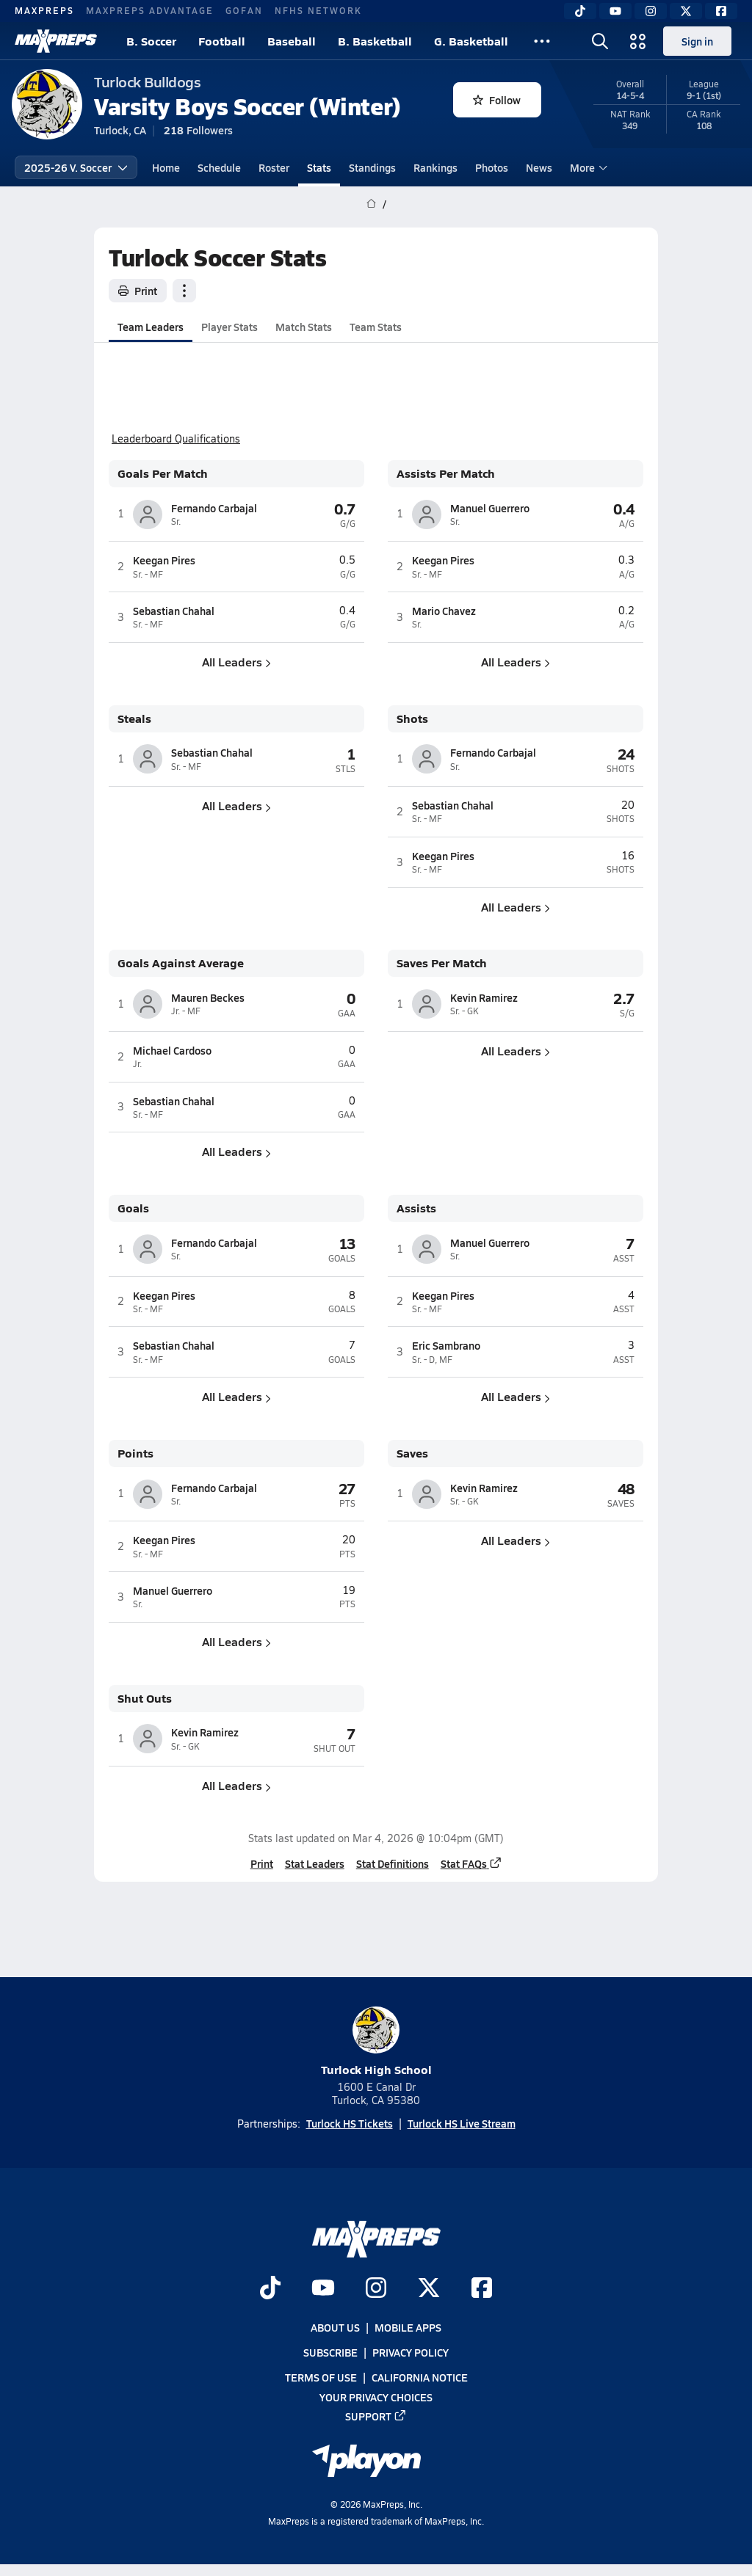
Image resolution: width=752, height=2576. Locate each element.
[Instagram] (650, 11)
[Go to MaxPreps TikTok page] (270, 2289)
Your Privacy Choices (376, 2396)
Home (166, 167)
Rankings (435, 167)
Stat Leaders (314, 1863)
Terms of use (321, 2377)
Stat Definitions (392, 1863)
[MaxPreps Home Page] (371, 204)
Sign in (697, 41)
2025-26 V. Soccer (76, 167)
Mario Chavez (444, 610)
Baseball (291, 40)
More (587, 167)
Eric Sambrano (446, 1345)
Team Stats (376, 326)
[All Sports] (542, 41)
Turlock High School (376, 2042)
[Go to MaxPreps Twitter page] (429, 2289)
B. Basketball (375, 40)
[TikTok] (580, 11)
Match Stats (303, 326)
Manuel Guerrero (489, 507)
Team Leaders (151, 326)
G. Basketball (471, 40)
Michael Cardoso (172, 1050)
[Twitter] (686, 11)
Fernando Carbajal (214, 507)
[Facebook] (721, 11)
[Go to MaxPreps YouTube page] (323, 2289)
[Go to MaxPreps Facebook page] (482, 2289)
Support (376, 2416)
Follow (497, 99)
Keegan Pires (164, 560)
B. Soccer (151, 40)
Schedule (219, 167)
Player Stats (229, 326)
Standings (372, 167)
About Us (335, 2327)
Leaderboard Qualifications (176, 438)
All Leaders (236, 661)
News (539, 167)
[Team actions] (184, 290)
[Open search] (600, 41)
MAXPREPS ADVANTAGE (150, 10)
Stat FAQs (471, 1863)
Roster (273, 167)
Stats (319, 167)
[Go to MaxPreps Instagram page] (376, 2289)
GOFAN (244, 10)
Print (137, 290)
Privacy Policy (410, 2352)
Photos (491, 167)
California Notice (420, 2377)
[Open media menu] (638, 41)
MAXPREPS (44, 10)
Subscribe (330, 2352)
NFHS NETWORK (318, 10)
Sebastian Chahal (173, 610)
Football (221, 40)
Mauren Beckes (208, 997)
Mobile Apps (408, 2327)
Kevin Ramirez (484, 997)
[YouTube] (615, 11)
